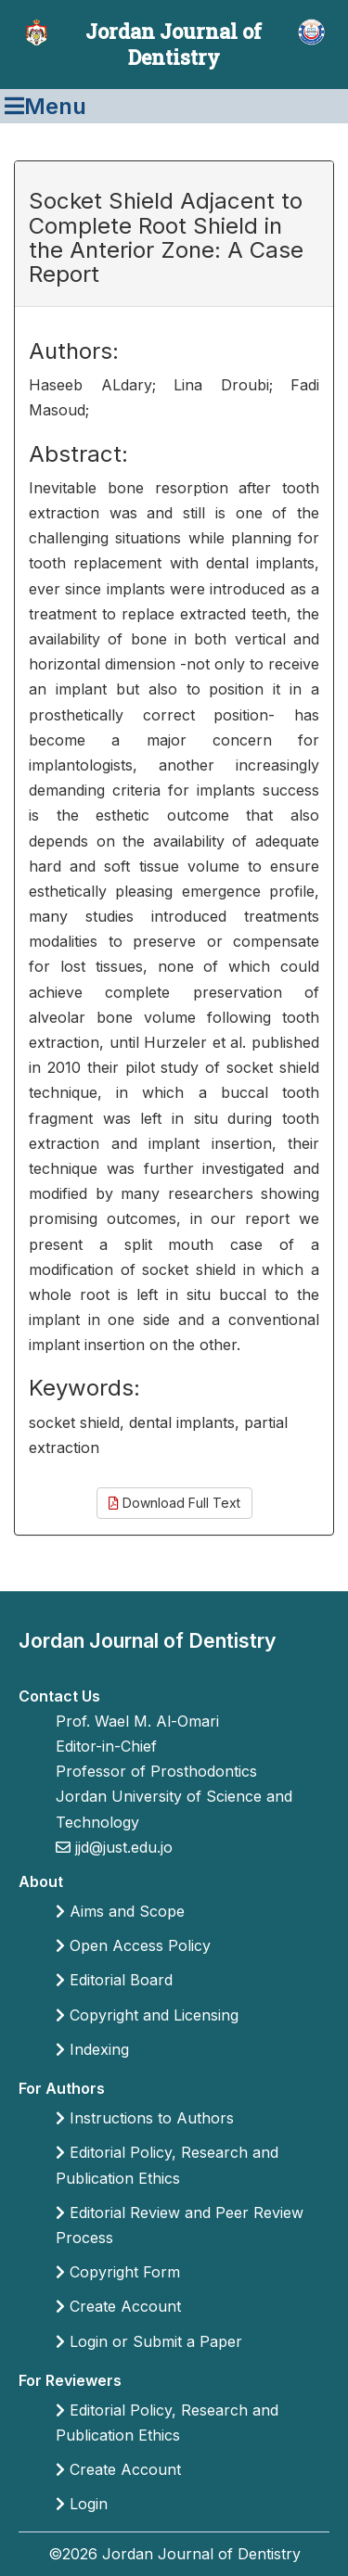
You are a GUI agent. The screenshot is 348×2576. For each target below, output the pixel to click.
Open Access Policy (133, 1945)
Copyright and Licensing (147, 2015)
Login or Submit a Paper (149, 2341)
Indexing (92, 2049)
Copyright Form (118, 2272)
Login (82, 2503)
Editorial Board (114, 1979)
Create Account (118, 2306)
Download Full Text (174, 1503)
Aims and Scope (120, 1911)
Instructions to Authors (145, 2118)
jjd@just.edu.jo (122, 1847)
